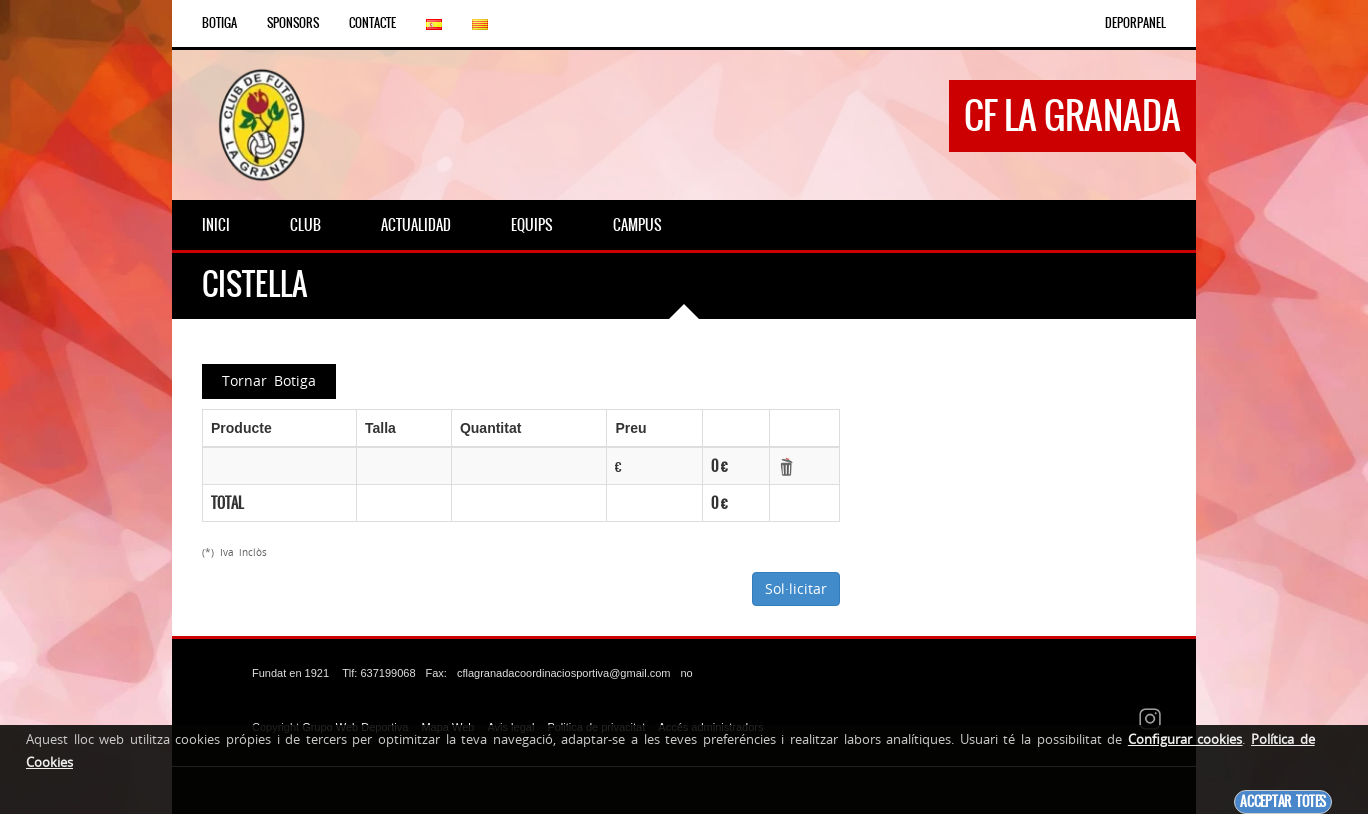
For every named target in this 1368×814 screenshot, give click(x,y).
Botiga (219, 23)
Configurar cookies (1185, 739)
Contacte (372, 23)
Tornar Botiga (269, 380)
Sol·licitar (796, 588)
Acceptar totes (1283, 801)
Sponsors (293, 23)
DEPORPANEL (1135, 23)
